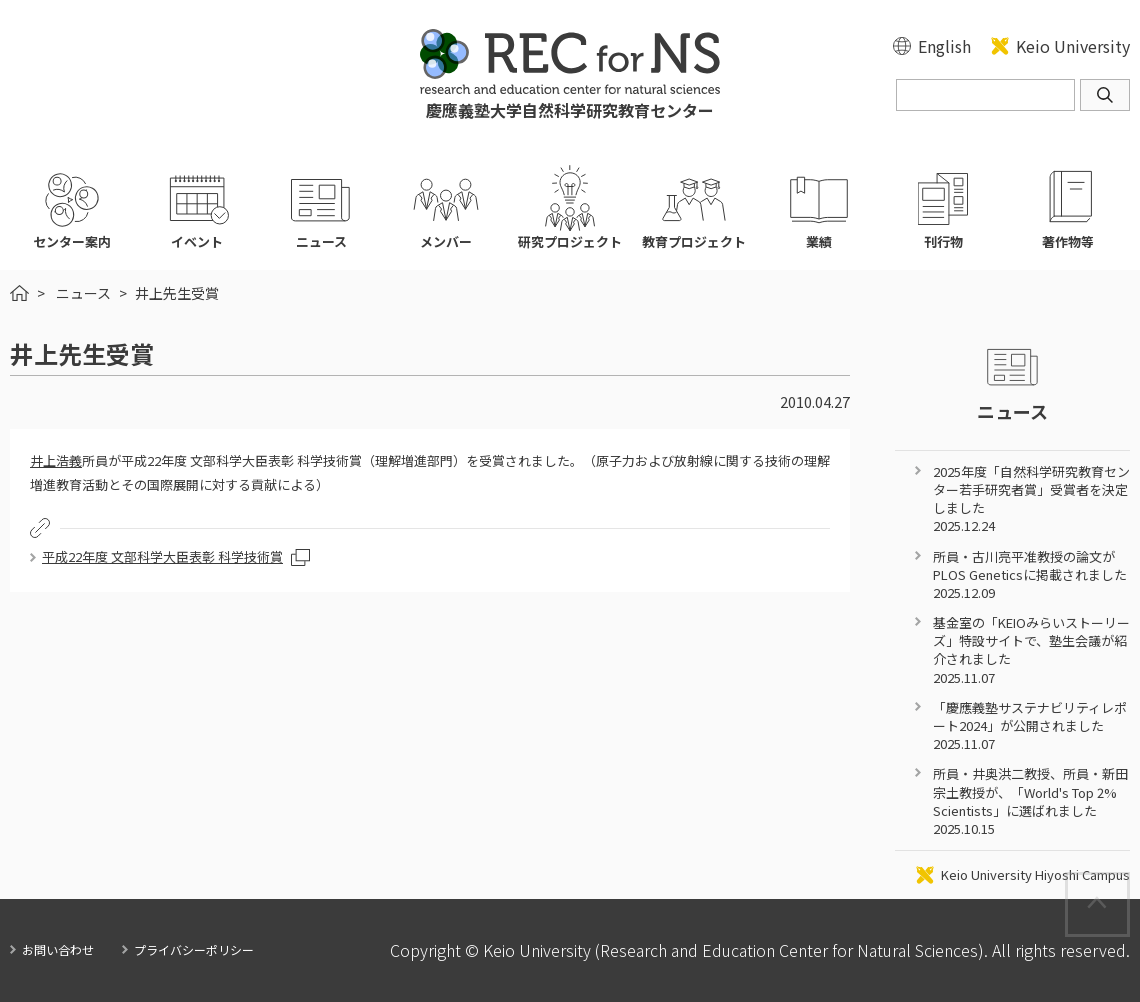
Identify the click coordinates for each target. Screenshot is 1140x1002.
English (944, 46)
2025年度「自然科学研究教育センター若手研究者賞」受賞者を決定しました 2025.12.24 (1031, 499)
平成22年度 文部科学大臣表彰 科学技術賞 (162, 556)
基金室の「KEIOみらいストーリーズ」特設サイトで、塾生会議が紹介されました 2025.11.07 (1031, 650)
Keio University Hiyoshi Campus (1035, 875)
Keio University (1073, 46)
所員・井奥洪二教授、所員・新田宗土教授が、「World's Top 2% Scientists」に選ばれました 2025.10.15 (1030, 801)
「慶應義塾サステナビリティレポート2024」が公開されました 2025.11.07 (1030, 725)
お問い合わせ (58, 949)
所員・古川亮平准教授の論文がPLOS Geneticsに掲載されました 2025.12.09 (1030, 574)
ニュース (83, 293)
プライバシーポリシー (194, 949)
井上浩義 (56, 460)
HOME (19, 293)
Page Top (1128, 883)
